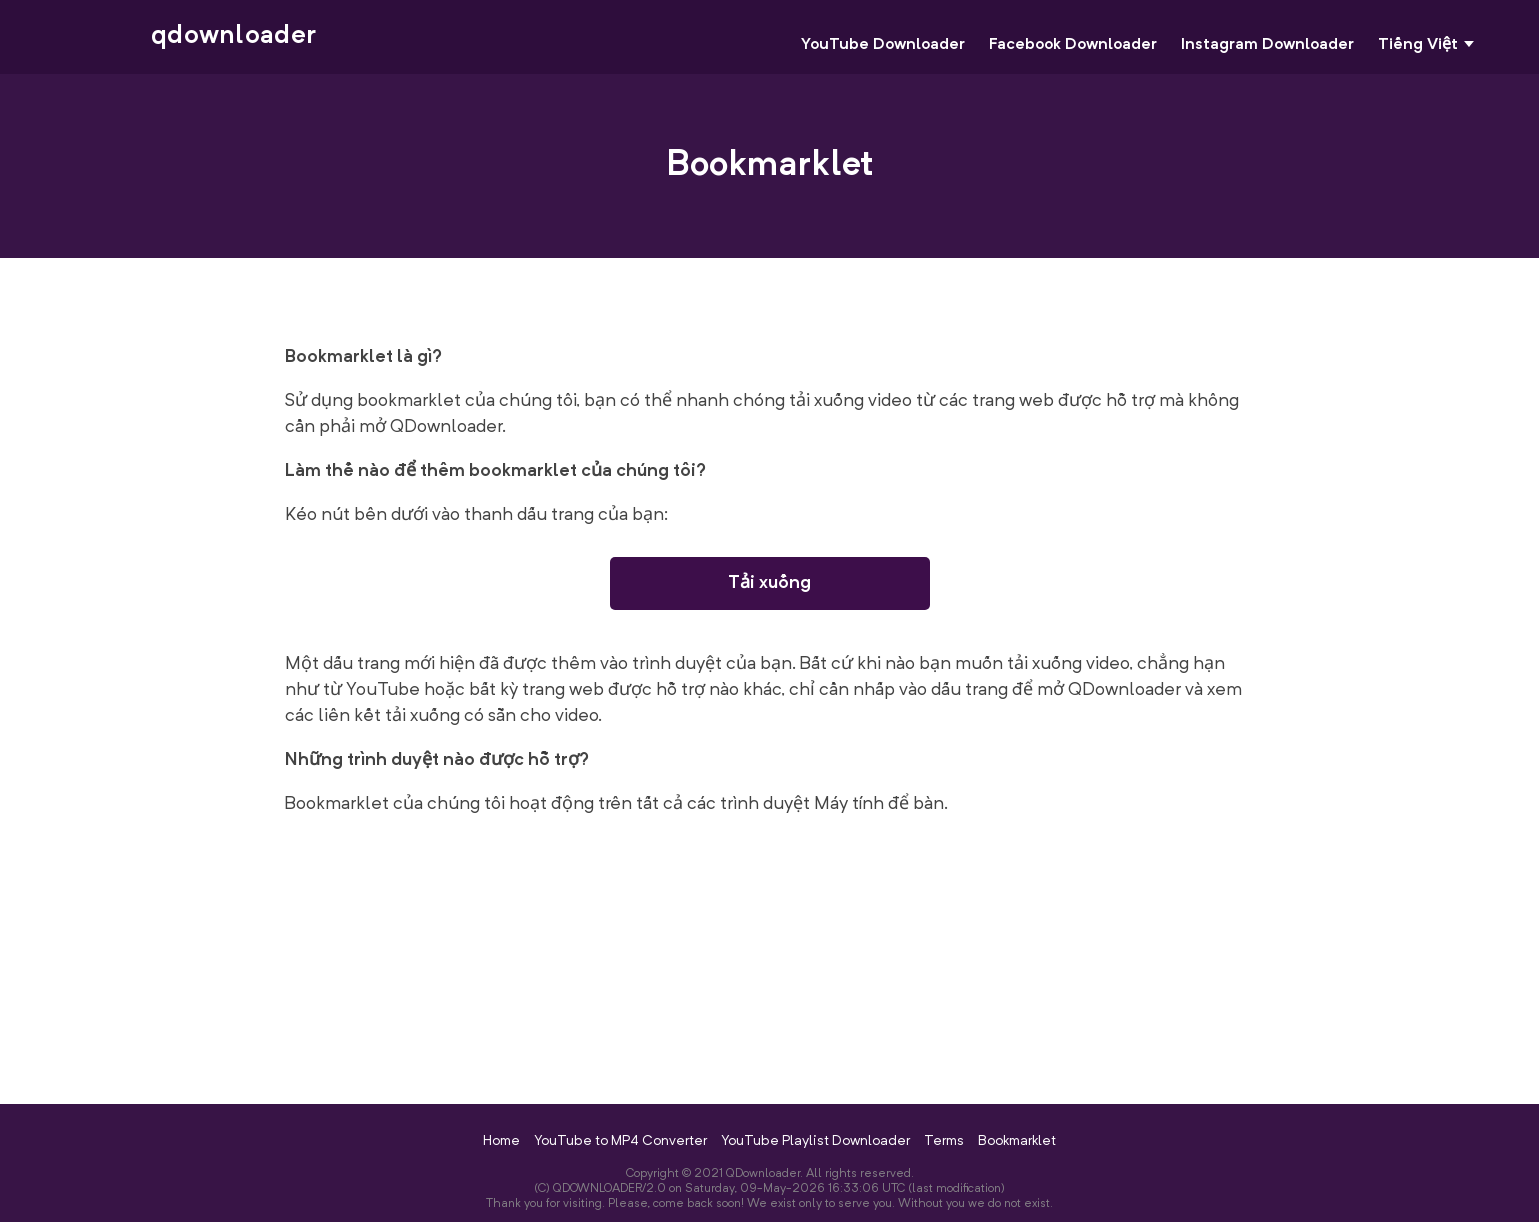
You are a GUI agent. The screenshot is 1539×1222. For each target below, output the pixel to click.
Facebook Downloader (1073, 45)
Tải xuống (769, 583)
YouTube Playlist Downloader (815, 1141)
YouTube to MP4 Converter (620, 1141)
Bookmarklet (1017, 1141)
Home (501, 1141)
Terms (944, 1141)
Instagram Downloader (1267, 45)
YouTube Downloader (883, 45)
